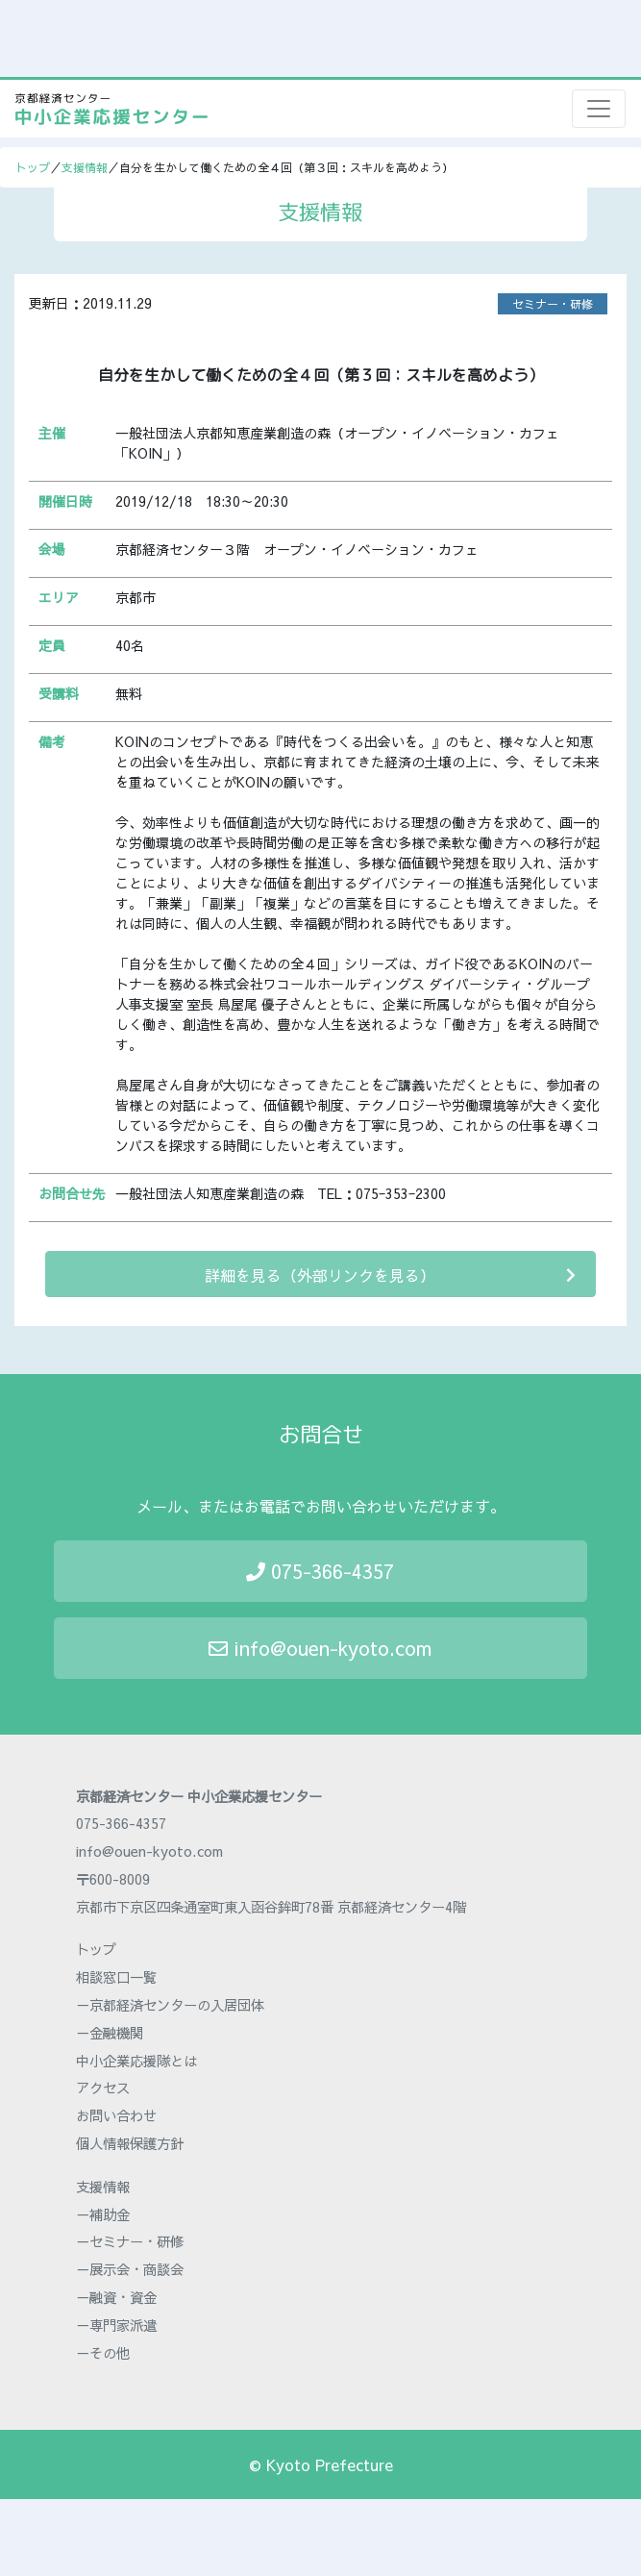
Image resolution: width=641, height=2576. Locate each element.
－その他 (103, 2353)
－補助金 (103, 2214)
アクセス (103, 2087)
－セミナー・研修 (130, 2241)
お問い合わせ (116, 2115)
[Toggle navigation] (599, 108)
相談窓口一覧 (116, 1977)
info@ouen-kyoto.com (320, 1648)
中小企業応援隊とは (136, 2060)
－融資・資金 (116, 2297)
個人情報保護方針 (130, 2143)
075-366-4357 (320, 1571)
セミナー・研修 (552, 304)
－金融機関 (109, 2032)
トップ (32, 167)
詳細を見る (390, 1274)
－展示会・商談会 (130, 2269)
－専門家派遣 (116, 2325)
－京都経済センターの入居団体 (170, 2004)
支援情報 (85, 167)
